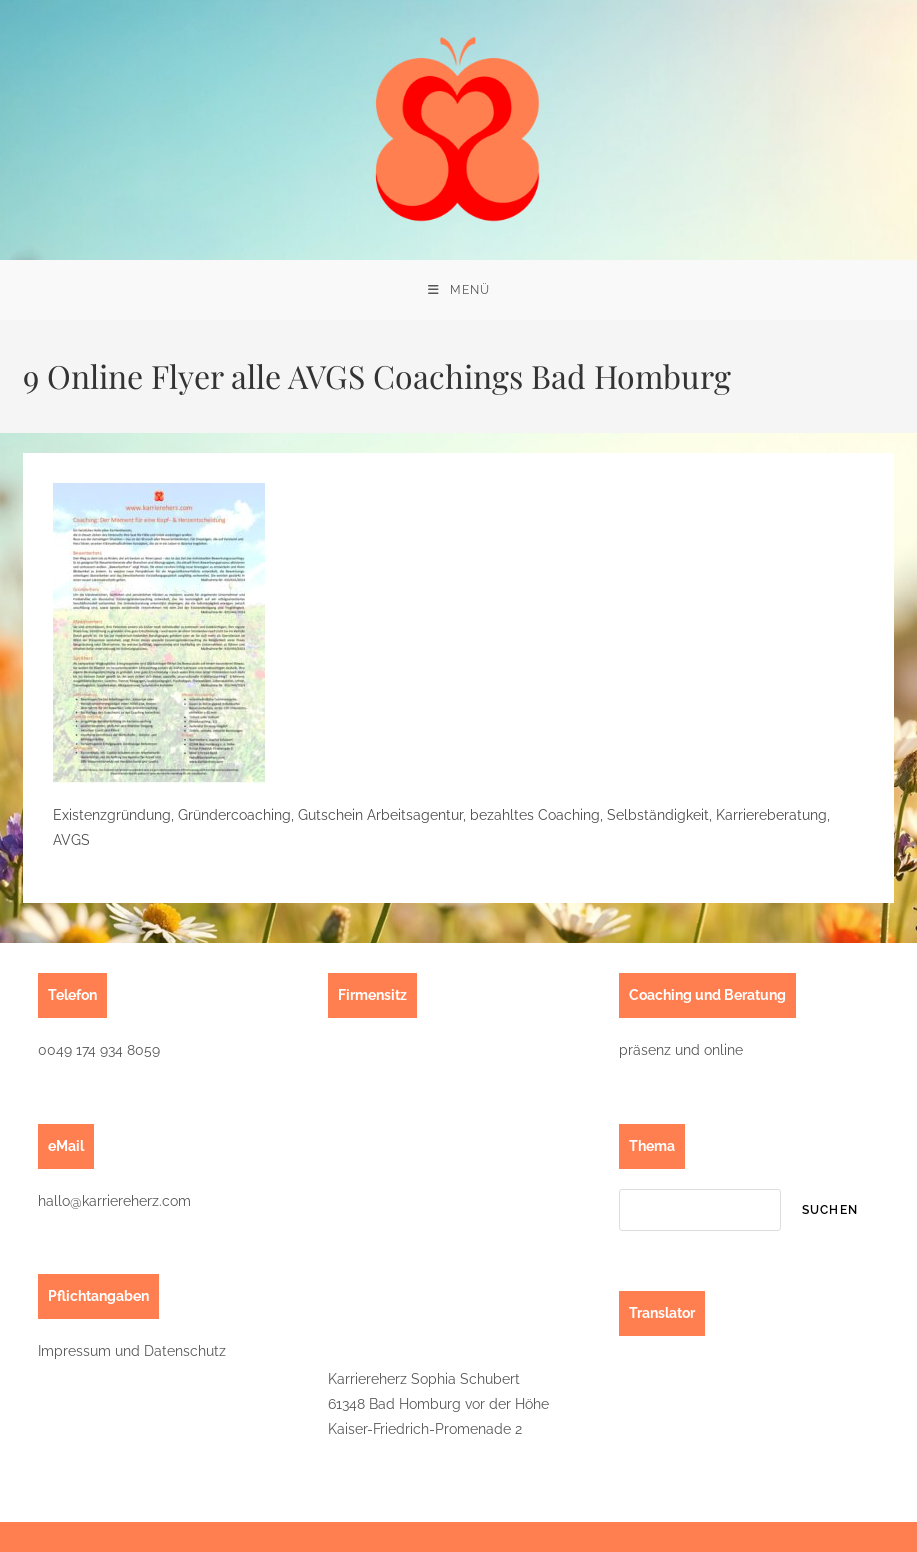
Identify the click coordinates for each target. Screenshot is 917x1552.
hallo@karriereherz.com (114, 1201)
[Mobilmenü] (459, 290)
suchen (830, 1210)
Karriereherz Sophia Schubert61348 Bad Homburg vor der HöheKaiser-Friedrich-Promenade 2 (438, 1404)
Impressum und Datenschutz (132, 1351)
